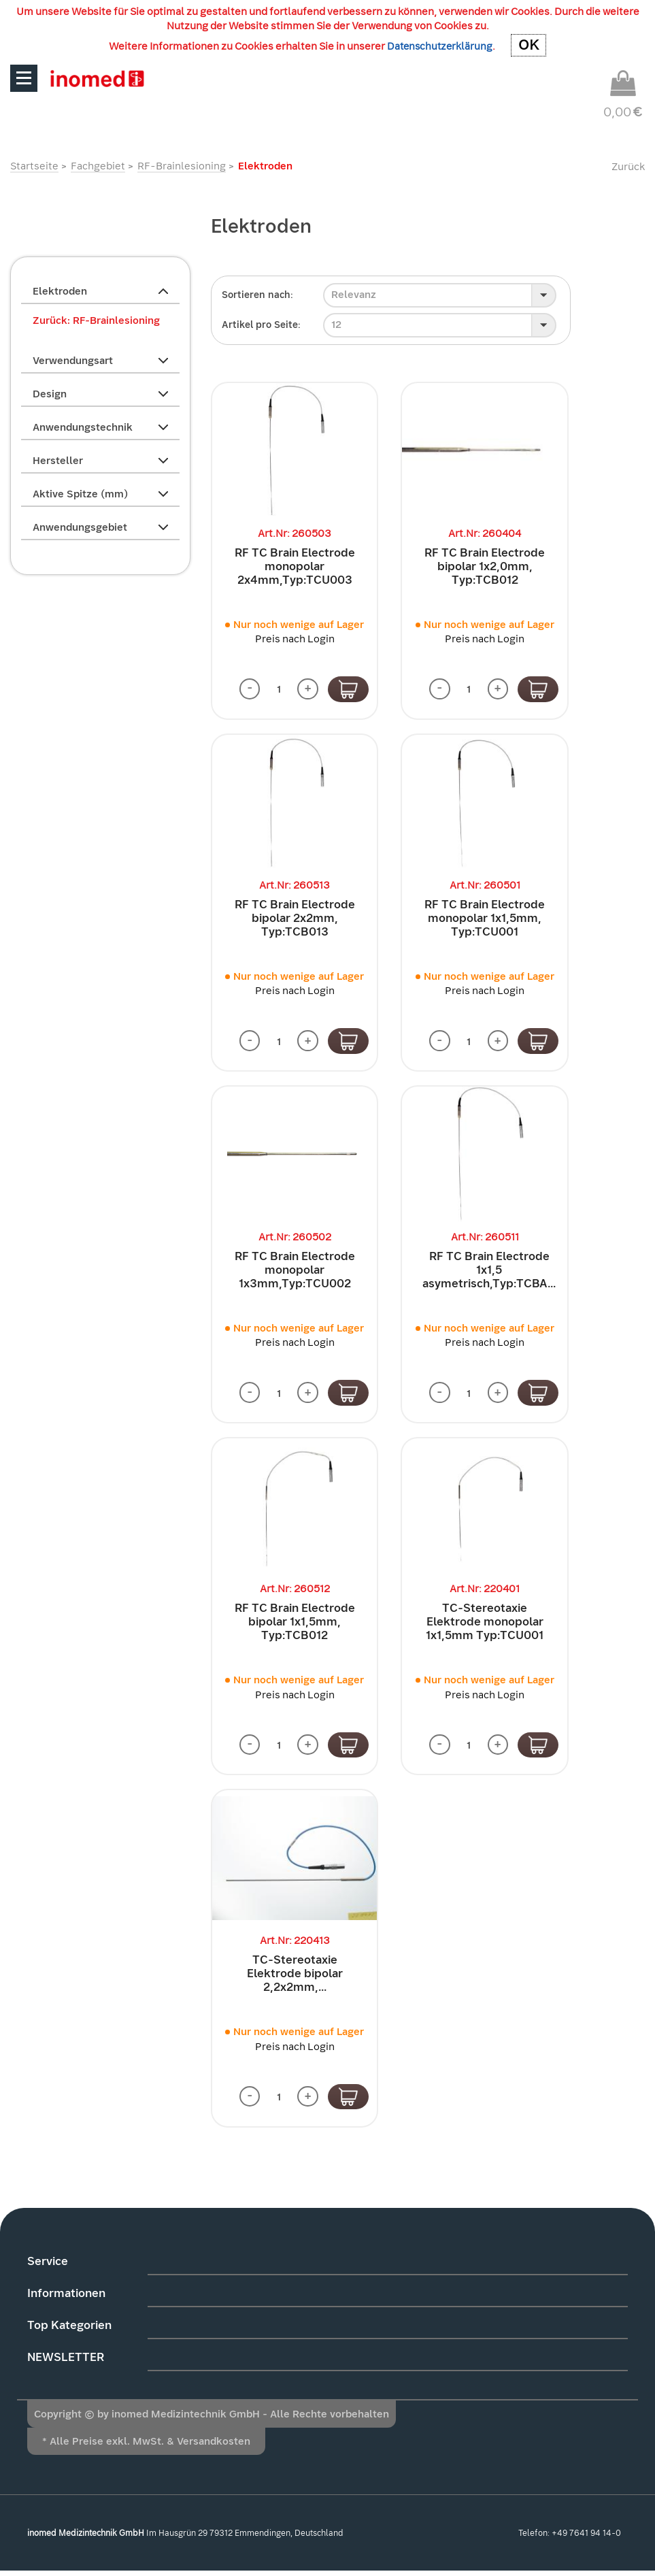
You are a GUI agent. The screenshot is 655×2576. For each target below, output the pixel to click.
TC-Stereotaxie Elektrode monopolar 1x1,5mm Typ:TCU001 (484, 1625)
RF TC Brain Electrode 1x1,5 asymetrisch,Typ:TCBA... (489, 1272)
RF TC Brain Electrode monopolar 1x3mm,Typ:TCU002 (295, 1272)
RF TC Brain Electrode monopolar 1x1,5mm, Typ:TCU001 (484, 919)
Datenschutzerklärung (440, 46)
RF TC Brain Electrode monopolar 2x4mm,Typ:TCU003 (295, 566)
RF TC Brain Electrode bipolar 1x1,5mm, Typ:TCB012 (295, 1625)
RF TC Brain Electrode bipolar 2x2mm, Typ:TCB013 (295, 919)
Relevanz (353, 294)
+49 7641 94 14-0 (586, 2537)
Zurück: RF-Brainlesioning (96, 320)
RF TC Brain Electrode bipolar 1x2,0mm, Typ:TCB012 (484, 566)
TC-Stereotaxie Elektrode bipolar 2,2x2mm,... (295, 1977)
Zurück (628, 167)
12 (336, 324)
